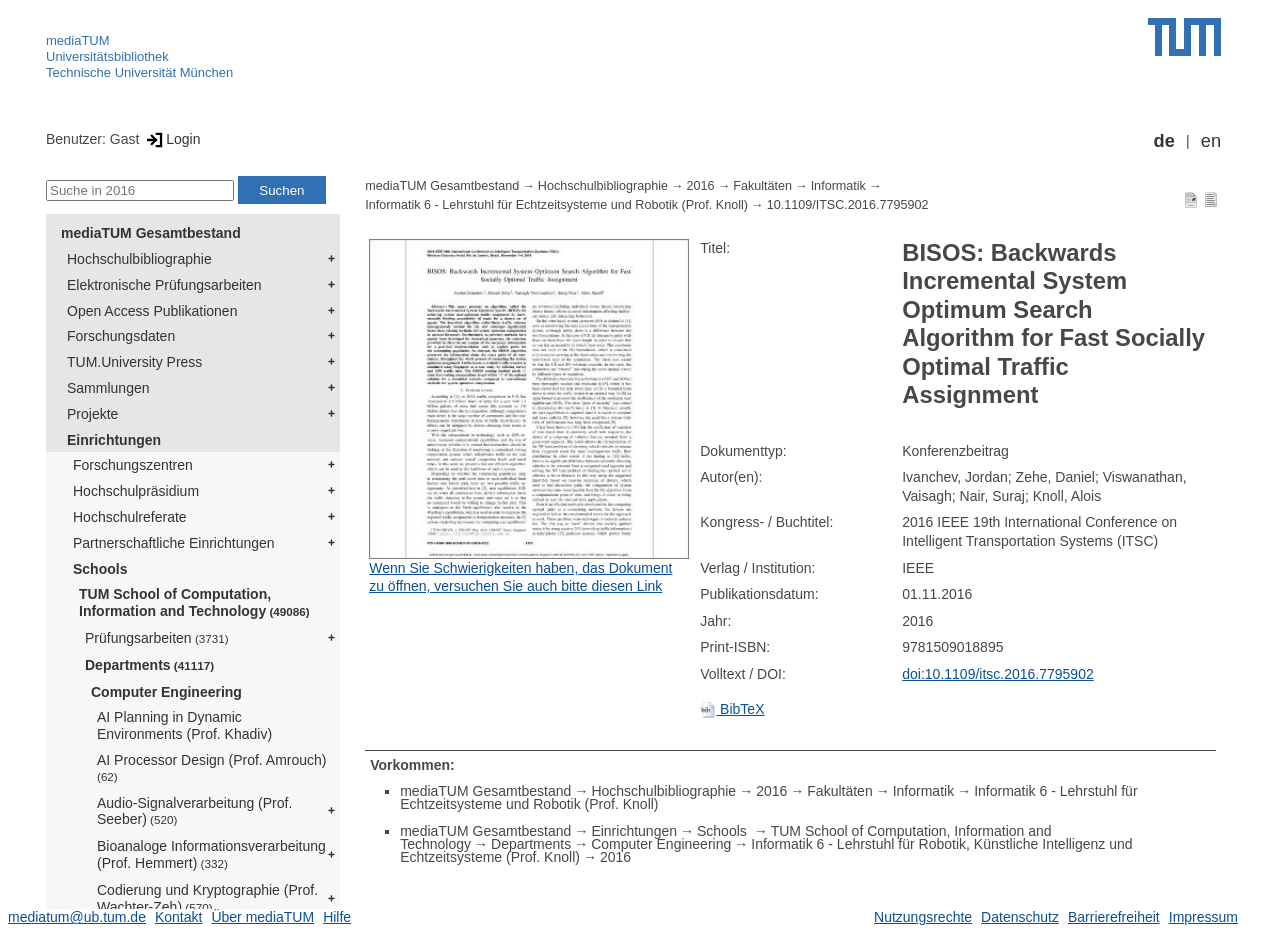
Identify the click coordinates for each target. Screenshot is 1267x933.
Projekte (92, 414)
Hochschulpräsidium (136, 491)
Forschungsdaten (121, 336)
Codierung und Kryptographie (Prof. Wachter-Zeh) (207, 898)
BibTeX (732, 709)
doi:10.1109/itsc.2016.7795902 (998, 674)
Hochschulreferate (130, 517)
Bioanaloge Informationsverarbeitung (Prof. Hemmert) (211, 854)
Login (171, 139)
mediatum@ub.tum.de (77, 917)
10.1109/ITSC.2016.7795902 (848, 205)
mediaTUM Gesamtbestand (151, 233)
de (1164, 141)
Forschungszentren (133, 465)
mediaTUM (78, 40)
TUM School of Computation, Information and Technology (194, 602)
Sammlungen (108, 388)
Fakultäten (762, 186)
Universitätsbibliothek (107, 56)
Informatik (838, 186)
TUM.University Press (134, 362)
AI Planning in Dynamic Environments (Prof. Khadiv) (184, 725)
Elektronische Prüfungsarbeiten (164, 285)
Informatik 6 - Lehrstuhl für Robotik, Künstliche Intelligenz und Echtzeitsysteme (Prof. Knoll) (766, 850)
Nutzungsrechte (923, 917)
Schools (100, 569)
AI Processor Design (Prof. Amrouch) (212, 767)
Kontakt (178, 917)
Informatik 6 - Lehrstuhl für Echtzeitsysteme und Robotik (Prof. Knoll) (556, 205)
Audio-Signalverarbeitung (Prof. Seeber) (194, 811)
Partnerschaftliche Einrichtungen (174, 543)
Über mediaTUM (262, 917)
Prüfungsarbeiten (157, 638)
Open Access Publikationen (152, 311)
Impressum (1203, 917)
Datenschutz (1020, 917)
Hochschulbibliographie (139, 259)
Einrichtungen (114, 440)
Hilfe (337, 917)
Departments (149, 665)
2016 (701, 186)
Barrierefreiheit (1114, 917)
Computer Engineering (166, 692)
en (1211, 141)
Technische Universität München (139, 72)
